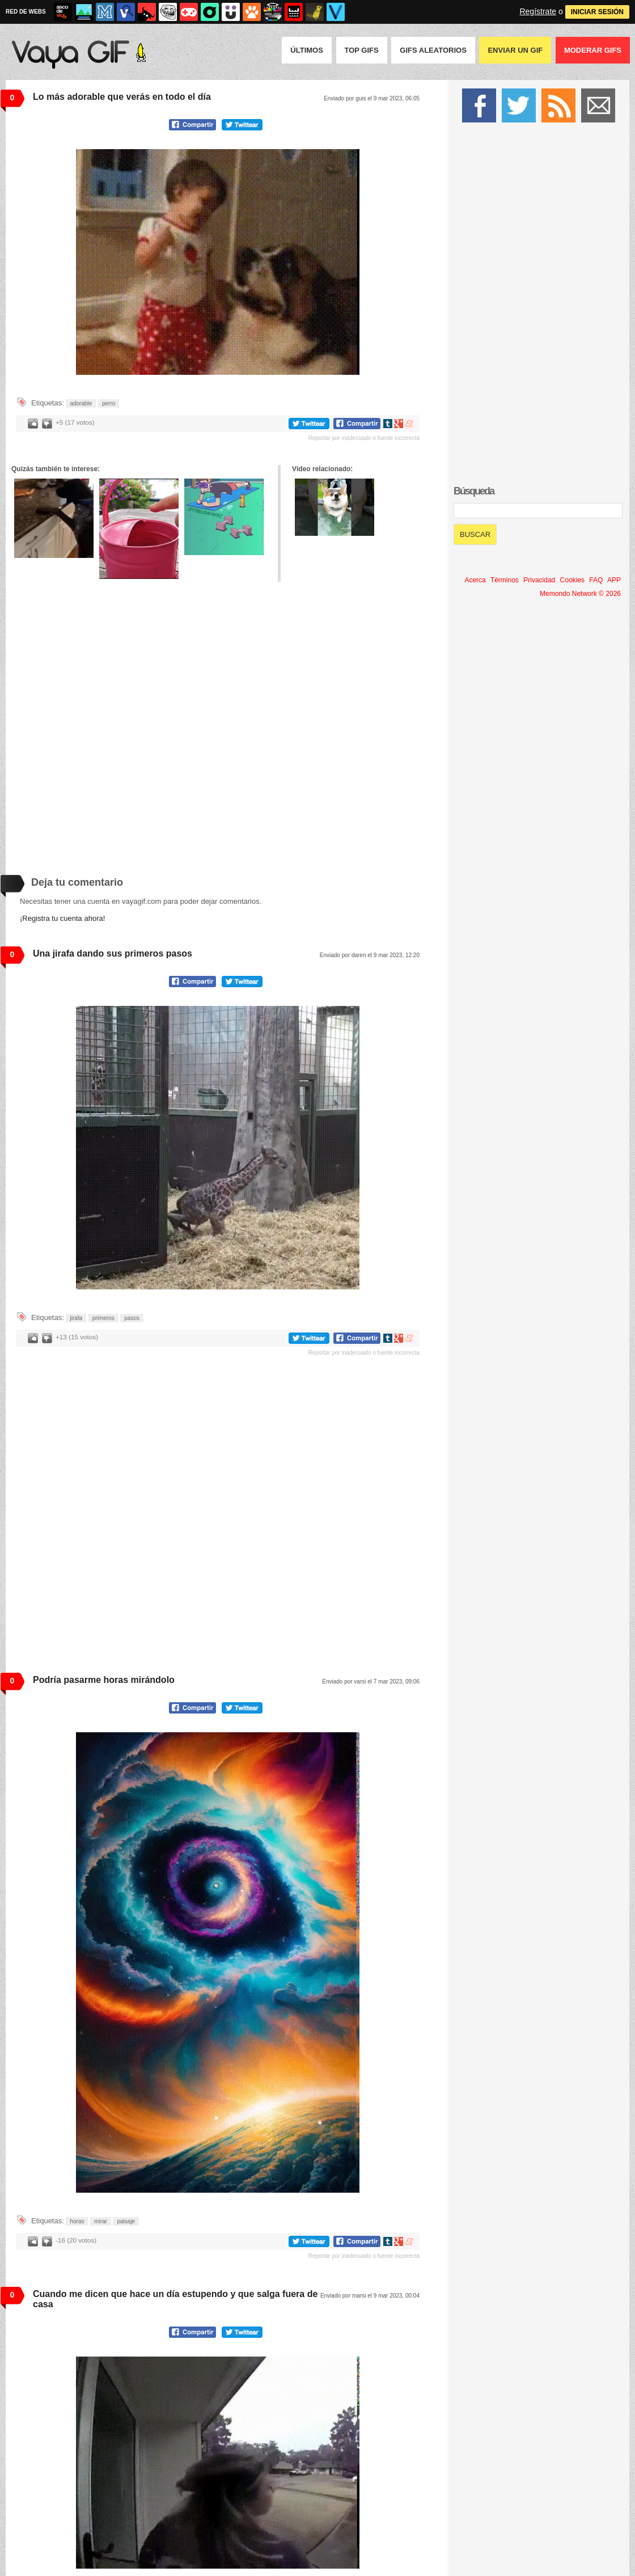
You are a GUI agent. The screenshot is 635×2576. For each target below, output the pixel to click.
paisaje (126, 2221)
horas (77, 2221)
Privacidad (539, 580)
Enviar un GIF (515, 50)
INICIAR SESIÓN (597, 12)
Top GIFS (362, 50)
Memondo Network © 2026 (580, 594)
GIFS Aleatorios (433, 50)
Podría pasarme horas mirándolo (104, 1680)
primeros (103, 1318)
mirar (100, 2221)
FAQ (596, 580)
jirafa (76, 1318)
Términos (504, 580)
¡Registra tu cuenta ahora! (62, 918)
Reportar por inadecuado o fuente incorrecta (364, 438)
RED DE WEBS (26, 12)
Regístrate (537, 11)
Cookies (572, 580)
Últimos (306, 50)
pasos (131, 1318)
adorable (81, 403)
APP (614, 580)
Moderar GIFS (592, 50)
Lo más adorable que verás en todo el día (122, 96)
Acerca (474, 580)
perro (108, 403)
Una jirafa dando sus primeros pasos (112, 953)
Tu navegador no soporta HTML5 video (217, 262)
